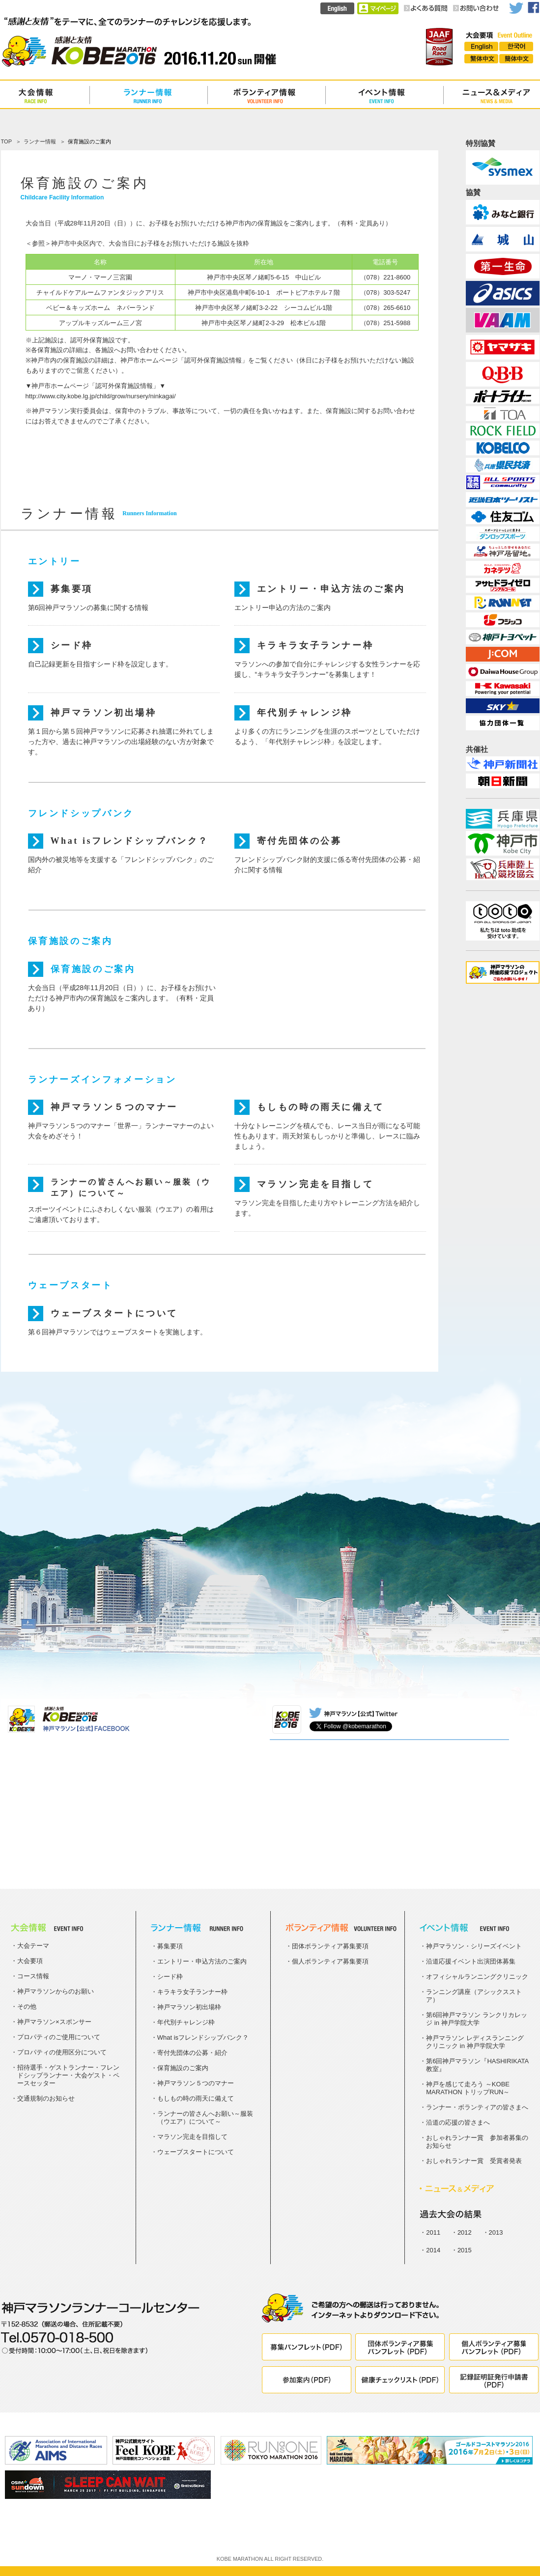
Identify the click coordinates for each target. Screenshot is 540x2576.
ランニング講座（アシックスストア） (474, 1995)
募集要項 (72, 589)
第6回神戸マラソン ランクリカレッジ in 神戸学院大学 (476, 2018)
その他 (26, 2006)
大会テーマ (33, 1945)
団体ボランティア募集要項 (330, 1946)
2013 (496, 2232)
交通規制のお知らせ (46, 2098)
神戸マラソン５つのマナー (114, 1107)
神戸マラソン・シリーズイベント (474, 1946)
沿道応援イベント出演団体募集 (470, 1961)
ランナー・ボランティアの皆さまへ (477, 2107)
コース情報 (33, 1976)
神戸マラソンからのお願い (55, 1991)
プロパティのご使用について (58, 2037)
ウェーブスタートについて (114, 1313)
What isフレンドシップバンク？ (130, 841)
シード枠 (72, 645)
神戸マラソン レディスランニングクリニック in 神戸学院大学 (475, 2042)
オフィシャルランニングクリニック (477, 1976)
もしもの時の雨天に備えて (320, 1107)
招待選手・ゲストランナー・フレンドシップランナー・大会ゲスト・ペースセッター (68, 2075)
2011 (433, 2232)
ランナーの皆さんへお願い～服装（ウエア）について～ (131, 1185)
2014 (433, 2250)
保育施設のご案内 (93, 969)
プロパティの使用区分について (62, 2052)
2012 (464, 2232)
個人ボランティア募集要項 (330, 1961)
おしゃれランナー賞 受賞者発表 (474, 2160)
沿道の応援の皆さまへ (458, 2122)
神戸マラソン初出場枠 (104, 713)
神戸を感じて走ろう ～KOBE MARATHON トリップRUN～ (468, 2088)
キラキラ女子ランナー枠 (315, 645)
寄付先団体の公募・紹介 (192, 2052)
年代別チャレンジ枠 (304, 713)
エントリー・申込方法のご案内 (331, 589)
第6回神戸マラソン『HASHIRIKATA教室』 (477, 2065)
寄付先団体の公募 (299, 841)
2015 (464, 2250)
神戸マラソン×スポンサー (54, 2021)
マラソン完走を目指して (315, 1184)
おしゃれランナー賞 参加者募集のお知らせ (477, 2141)
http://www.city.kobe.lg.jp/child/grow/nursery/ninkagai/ (101, 396)
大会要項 (30, 1961)
